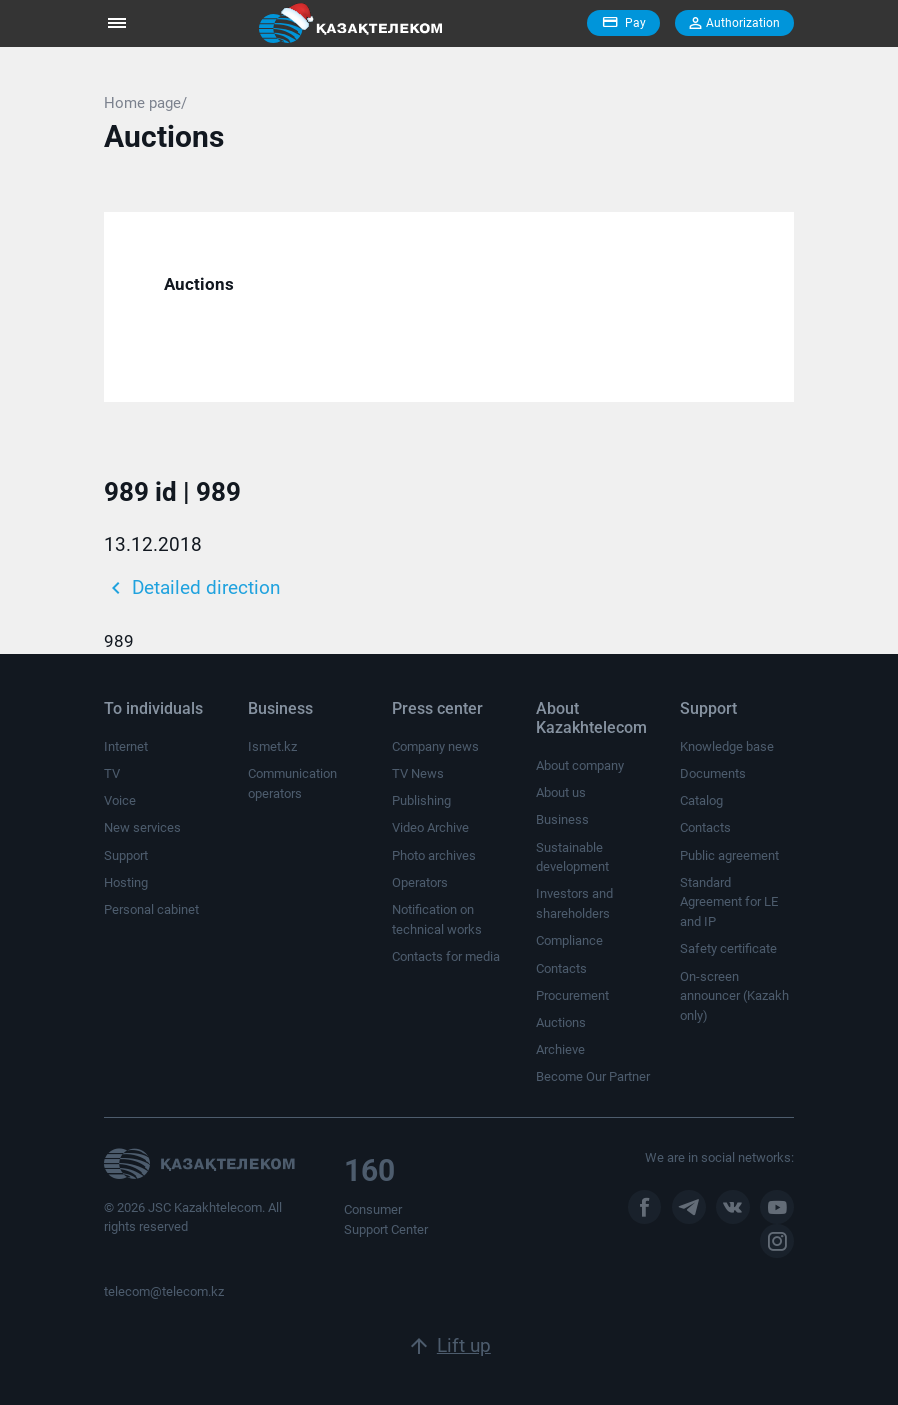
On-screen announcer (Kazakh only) (734, 996)
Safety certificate (728, 948)
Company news (435, 746)
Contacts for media (446, 956)
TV (112, 773)
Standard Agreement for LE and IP (729, 902)
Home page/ (145, 103)
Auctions (199, 284)
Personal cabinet (151, 909)
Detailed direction (192, 588)
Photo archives (434, 855)
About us (561, 792)
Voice (120, 800)
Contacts (561, 968)
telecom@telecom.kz (164, 1291)
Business (562, 819)
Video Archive (430, 827)
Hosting (126, 882)
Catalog (701, 800)
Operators (420, 882)
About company (580, 765)
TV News (418, 773)
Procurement (572, 995)
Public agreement (729, 855)
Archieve (560, 1049)
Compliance (569, 940)
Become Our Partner (593, 1076)
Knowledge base (727, 746)
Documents (713, 773)
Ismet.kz (272, 746)
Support (126, 855)
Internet (126, 746)
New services (142, 827)
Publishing (421, 800)
